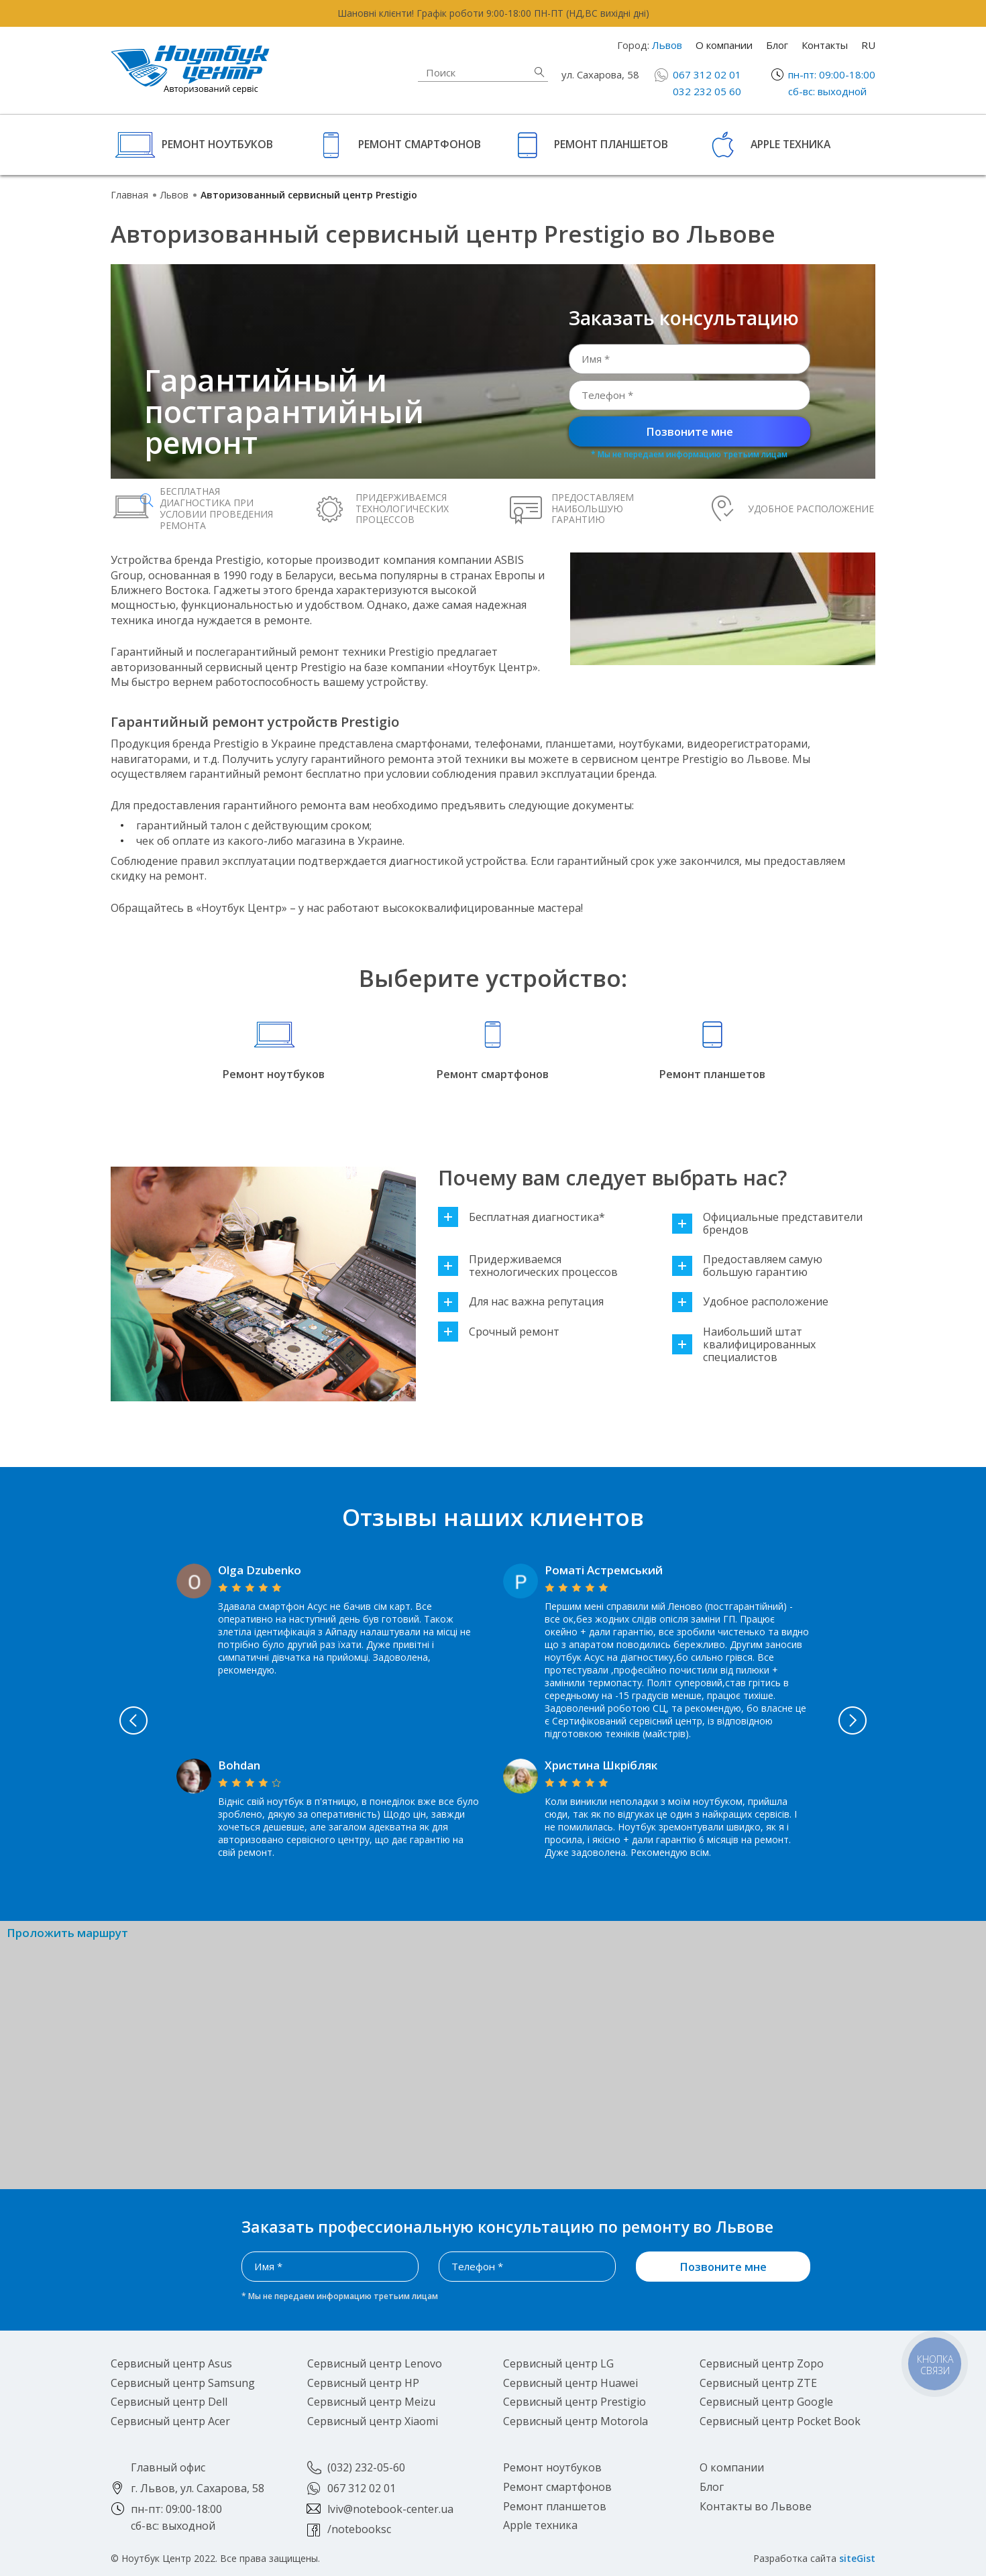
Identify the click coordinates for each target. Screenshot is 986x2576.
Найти (539, 72)
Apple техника (790, 144)
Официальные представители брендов (767, 1223)
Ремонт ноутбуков (217, 144)
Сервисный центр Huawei (570, 2383)
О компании (724, 45)
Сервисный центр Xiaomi (372, 2421)
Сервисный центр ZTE (758, 2383)
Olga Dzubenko (259, 1570)
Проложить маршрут (67, 1933)
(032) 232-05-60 (366, 2467)
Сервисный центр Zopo (762, 2363)
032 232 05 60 (707, 91)
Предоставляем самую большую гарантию (747, 1266)
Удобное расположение (750, 1301)
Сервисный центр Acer (170, 2421)
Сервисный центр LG (558, 2363)
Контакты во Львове (756, 2506)
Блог (777, 45)
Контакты (825, 45)
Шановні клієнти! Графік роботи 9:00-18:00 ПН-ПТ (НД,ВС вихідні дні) (493, 13)
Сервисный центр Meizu (371, 2401)
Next (863, 1720)
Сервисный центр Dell (169, 2401)
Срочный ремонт (498, 1332)
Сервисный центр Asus (171, 2363)
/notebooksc (359, 2529)
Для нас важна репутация (521, 1301)
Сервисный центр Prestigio (574, 2401)
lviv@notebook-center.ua (390, 2509)
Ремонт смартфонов (419, 144)
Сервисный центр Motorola (575, 2421)
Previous (123, 1720)
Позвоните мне (689, 431)
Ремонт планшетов (611, 144)
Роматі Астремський (604, 1570)
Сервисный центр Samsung (183, 2383)
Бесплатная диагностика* (521, 1217)
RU (868, 45)
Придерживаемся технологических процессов (528, 1266)
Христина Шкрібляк (601, 1765)
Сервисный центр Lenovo (374, 2363)
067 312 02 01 (707, 74)
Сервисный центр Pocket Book (780, 2421)
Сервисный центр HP (363, 2383)
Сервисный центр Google (766, 2401)
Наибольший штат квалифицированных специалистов (744, 1345)
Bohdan (239, 1765)
